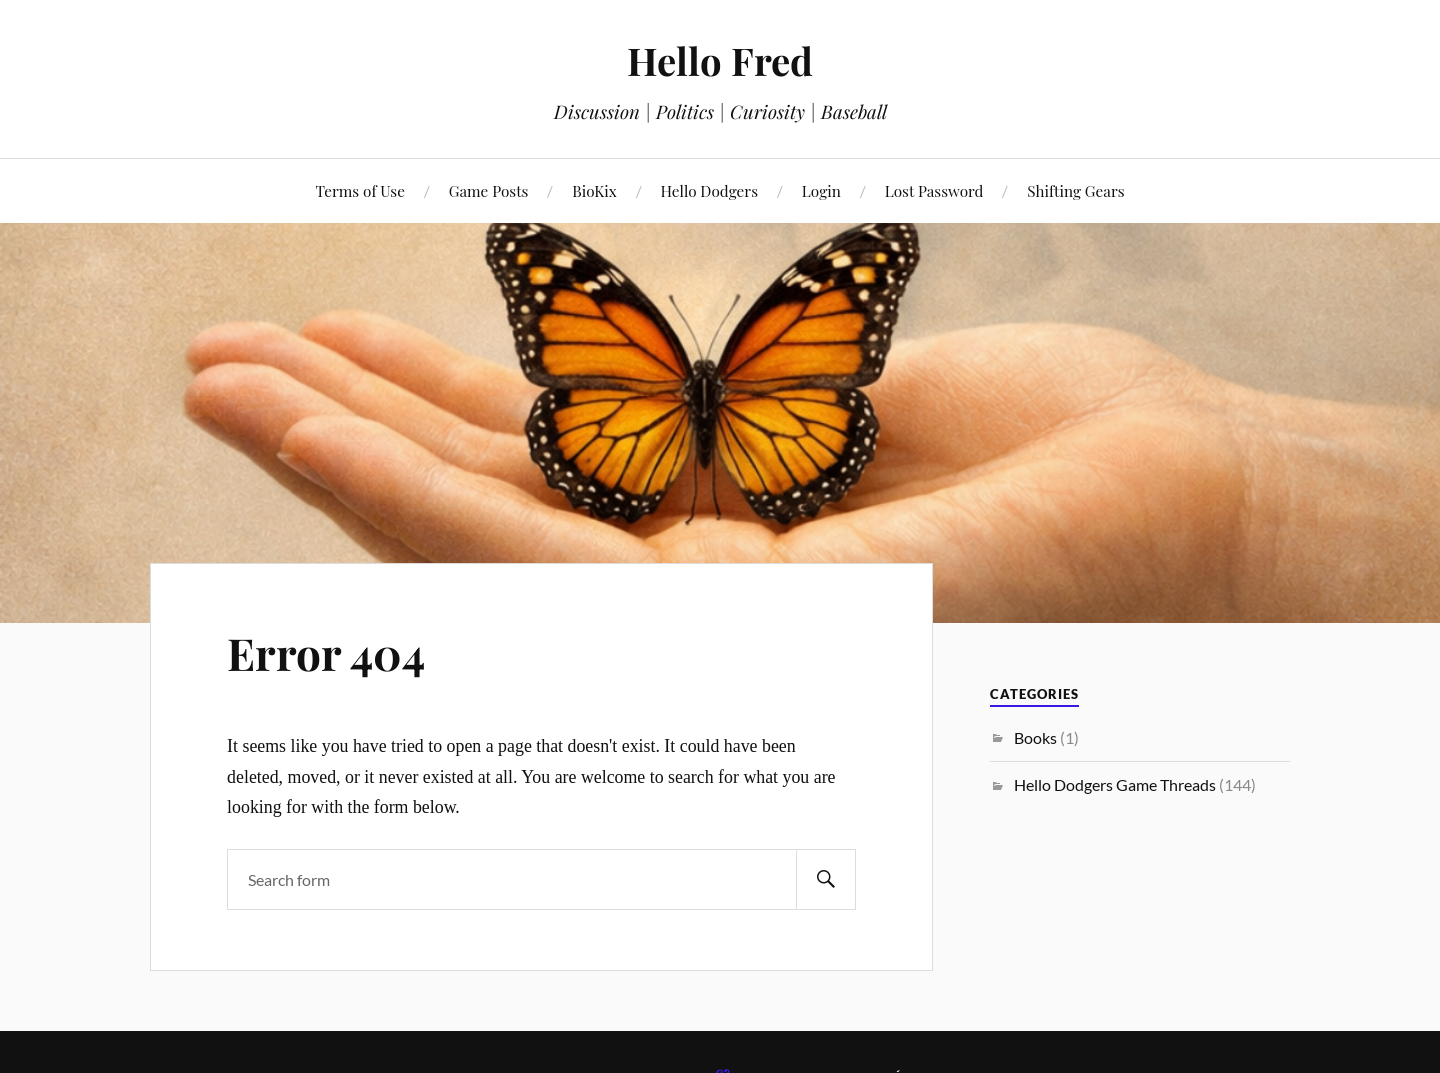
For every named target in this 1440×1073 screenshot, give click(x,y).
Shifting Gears (1075, 190)
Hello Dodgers (709, 190)
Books (1035, 737)
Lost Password (934, 190)
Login (821, 190)
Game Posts (489, 190)
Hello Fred (720, 60)
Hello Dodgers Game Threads (1115, 784)
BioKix (594, 190)
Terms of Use (360, 190)
